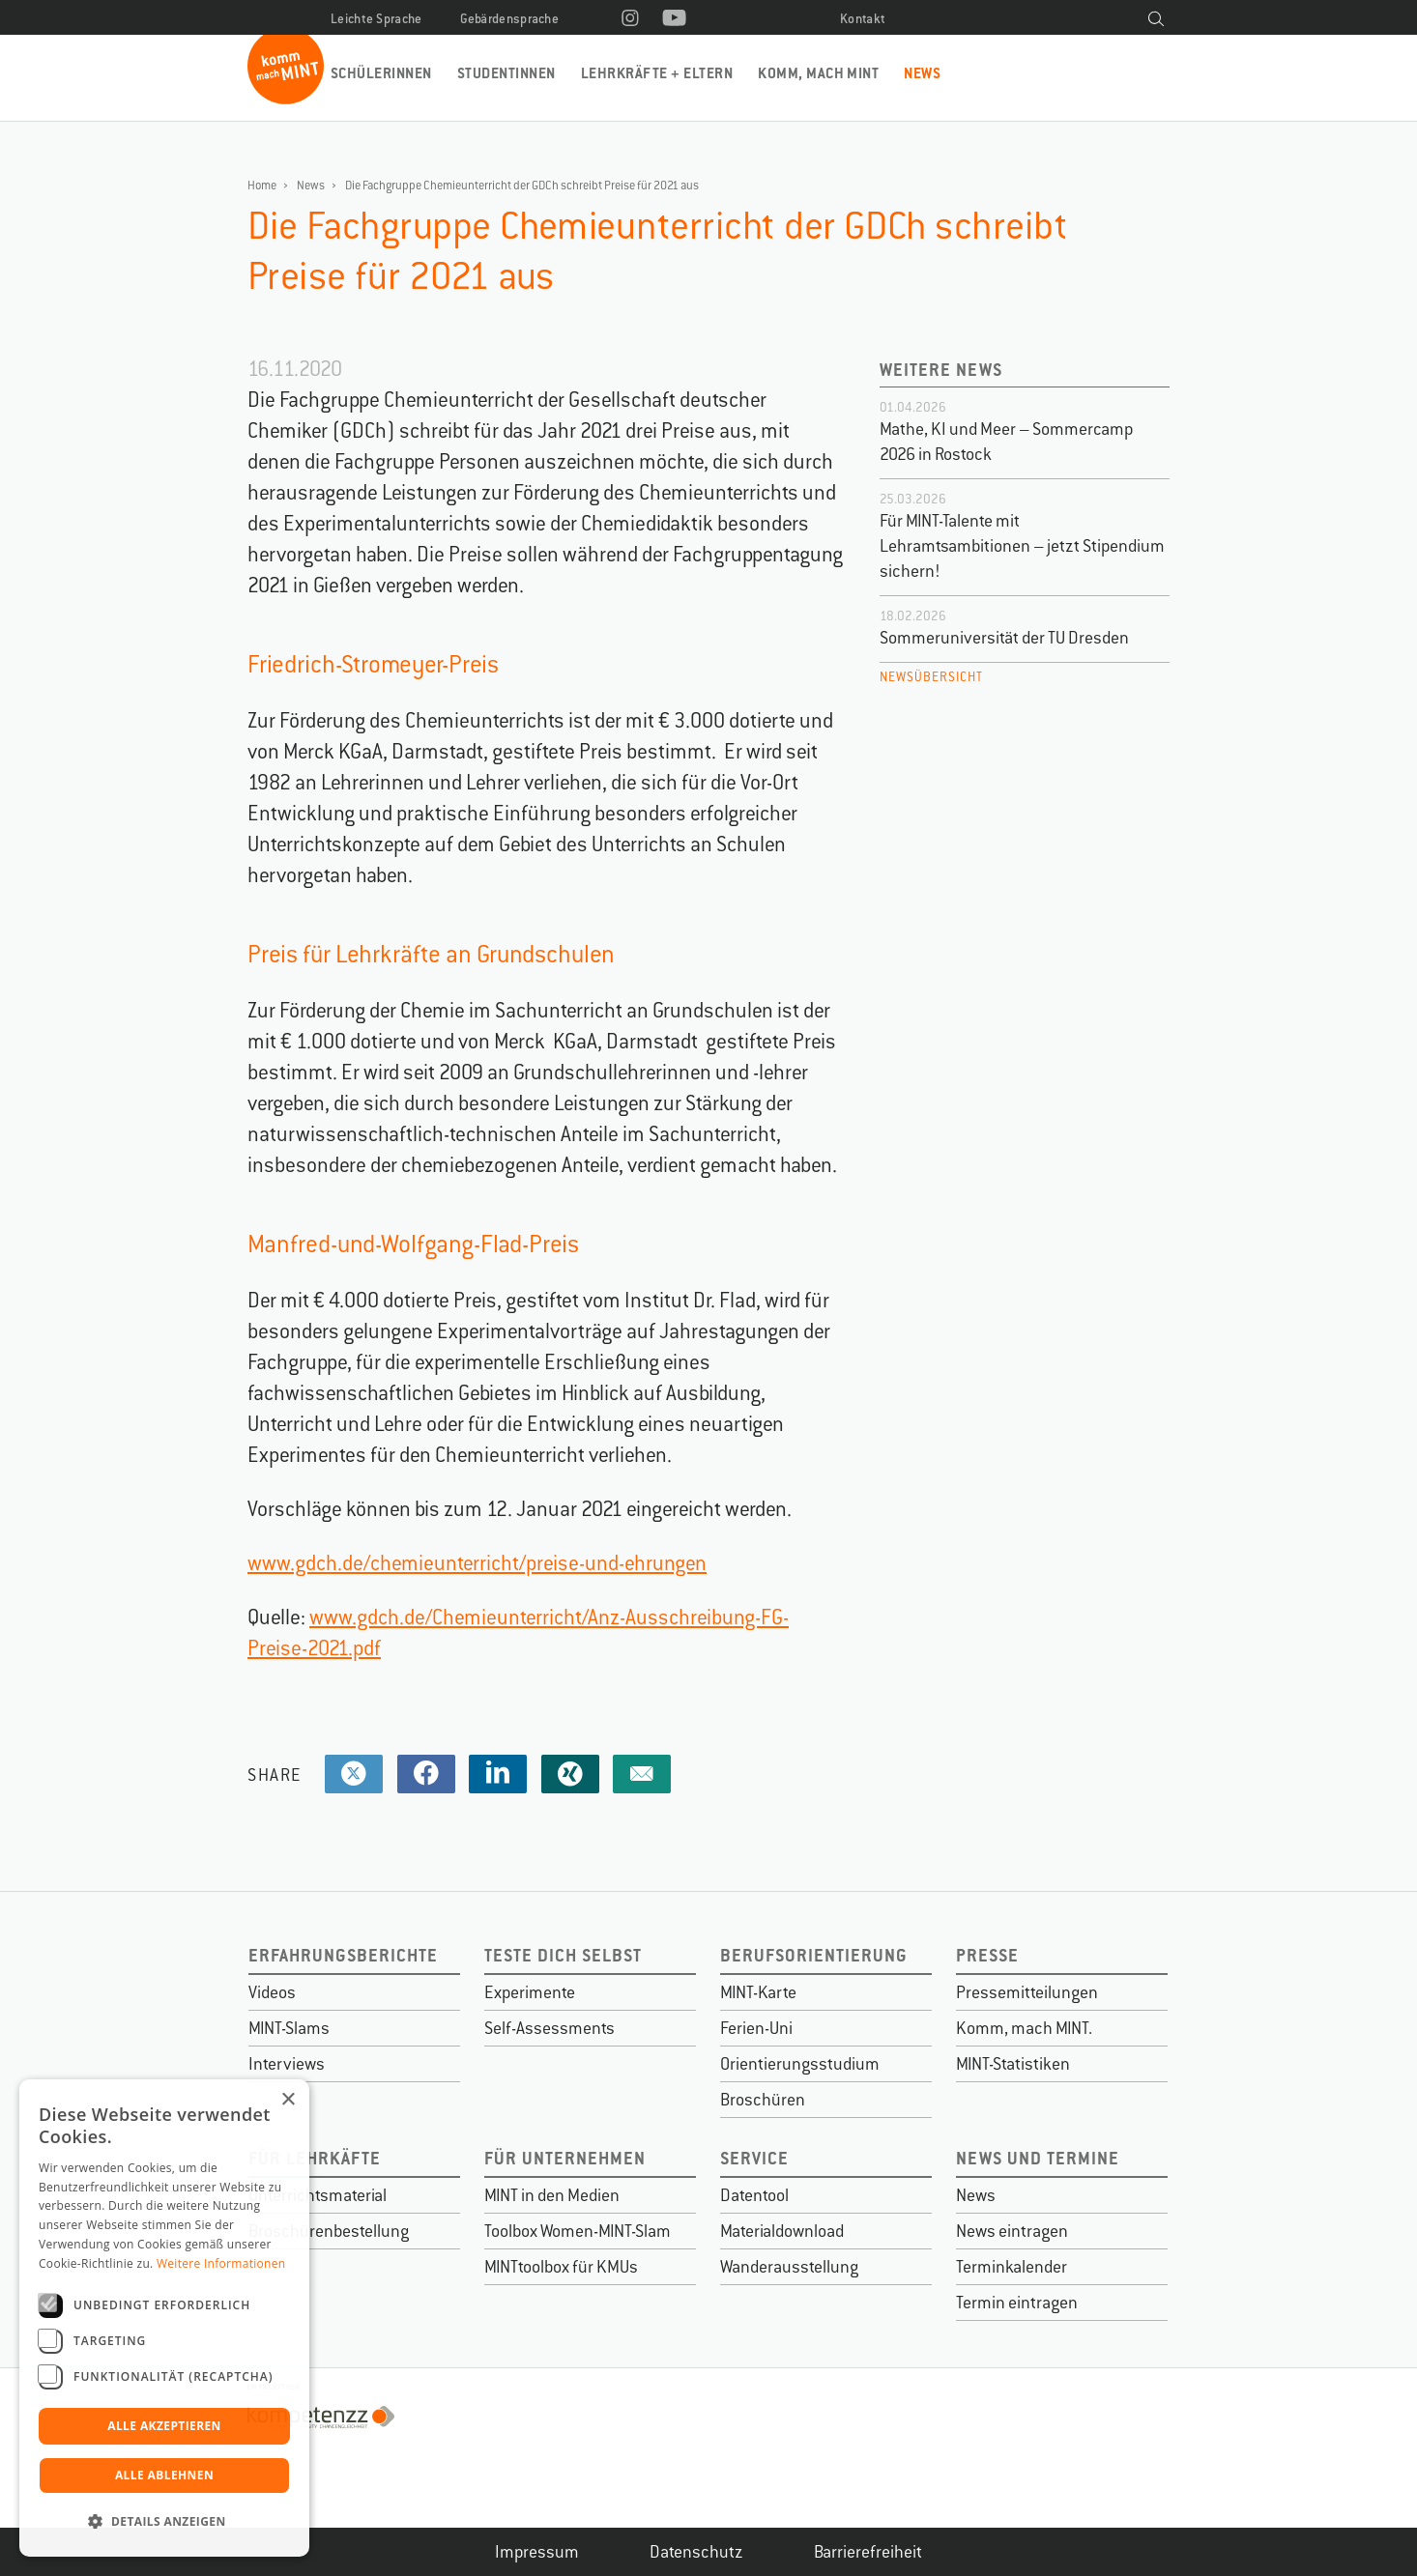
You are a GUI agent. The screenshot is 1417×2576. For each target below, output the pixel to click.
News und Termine (1037, 2158)
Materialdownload (782, 2231)
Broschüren (762, 2099)
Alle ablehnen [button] (164, 2475)
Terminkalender (1011, 2266)
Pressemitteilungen (1027, 1992)
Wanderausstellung (789, 2266)
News (922, 73)
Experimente (529, 1992)
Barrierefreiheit (868, 2551)
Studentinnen (506, 73)
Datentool (754, 2195)
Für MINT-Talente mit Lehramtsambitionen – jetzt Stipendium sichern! (1022, 546)
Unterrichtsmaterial (317, 2195)
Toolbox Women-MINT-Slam (577, 2231)
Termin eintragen (1017, 2302)
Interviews (286, 2064)
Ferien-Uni (756, 2028)
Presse (987, 1955)
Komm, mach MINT (818, 73)
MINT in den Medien (552, 2195)
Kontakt (862, 19)
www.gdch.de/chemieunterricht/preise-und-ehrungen (477, 1563)
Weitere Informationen (221, 2263)
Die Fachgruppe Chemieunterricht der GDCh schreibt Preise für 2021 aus (522, 185)
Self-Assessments (549, 2028)
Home (261, 185)
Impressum (537, 2551)
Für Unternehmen (565, 2158)
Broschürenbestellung (328, 2231)
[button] (164, 2521)
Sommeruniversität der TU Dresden (1004, 637)
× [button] (287, 2100)
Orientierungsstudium (800, 2064)
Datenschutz (696, 2551)
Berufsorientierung (814, 1955)
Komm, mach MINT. (1024, 2028)
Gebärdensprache (510, 19)
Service (754, 2158)
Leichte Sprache (376, 19)
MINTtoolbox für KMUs (561, 2266)
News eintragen (1012, 2231)
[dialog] (164, 2318)
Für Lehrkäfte (314, 2158)
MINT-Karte (758, 1992)
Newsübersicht (931, 677)
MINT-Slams (289, 2028)
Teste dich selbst (563, 1955)
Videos (272, 1992)
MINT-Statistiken (1013, 2064)
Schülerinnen (381, 73)
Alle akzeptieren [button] (164, 2426)
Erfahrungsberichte (343, 1955)
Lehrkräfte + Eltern (657, 73)
